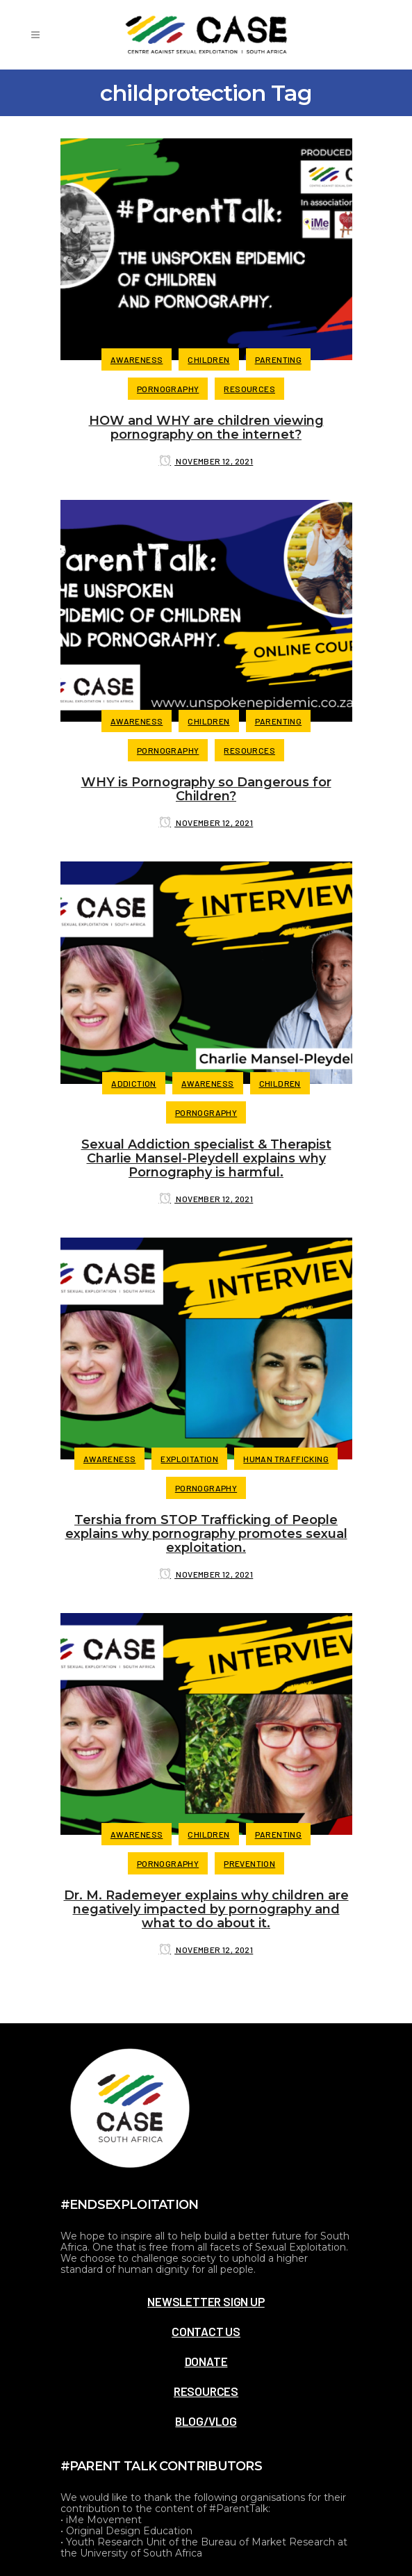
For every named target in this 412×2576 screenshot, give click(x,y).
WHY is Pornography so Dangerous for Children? (206, 789)
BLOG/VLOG (205, 2421)
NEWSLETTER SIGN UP (205, 2301)
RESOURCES (206, 2391)
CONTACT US (206, 2331)
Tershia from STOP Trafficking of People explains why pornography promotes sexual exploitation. (206, 1533)
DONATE (206, 2361)
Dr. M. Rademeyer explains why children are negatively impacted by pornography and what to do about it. (206, 1909)
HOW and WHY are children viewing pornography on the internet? (206, 427)
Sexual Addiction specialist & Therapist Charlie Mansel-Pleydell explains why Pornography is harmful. (206, 1158)
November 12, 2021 (206, 461)
